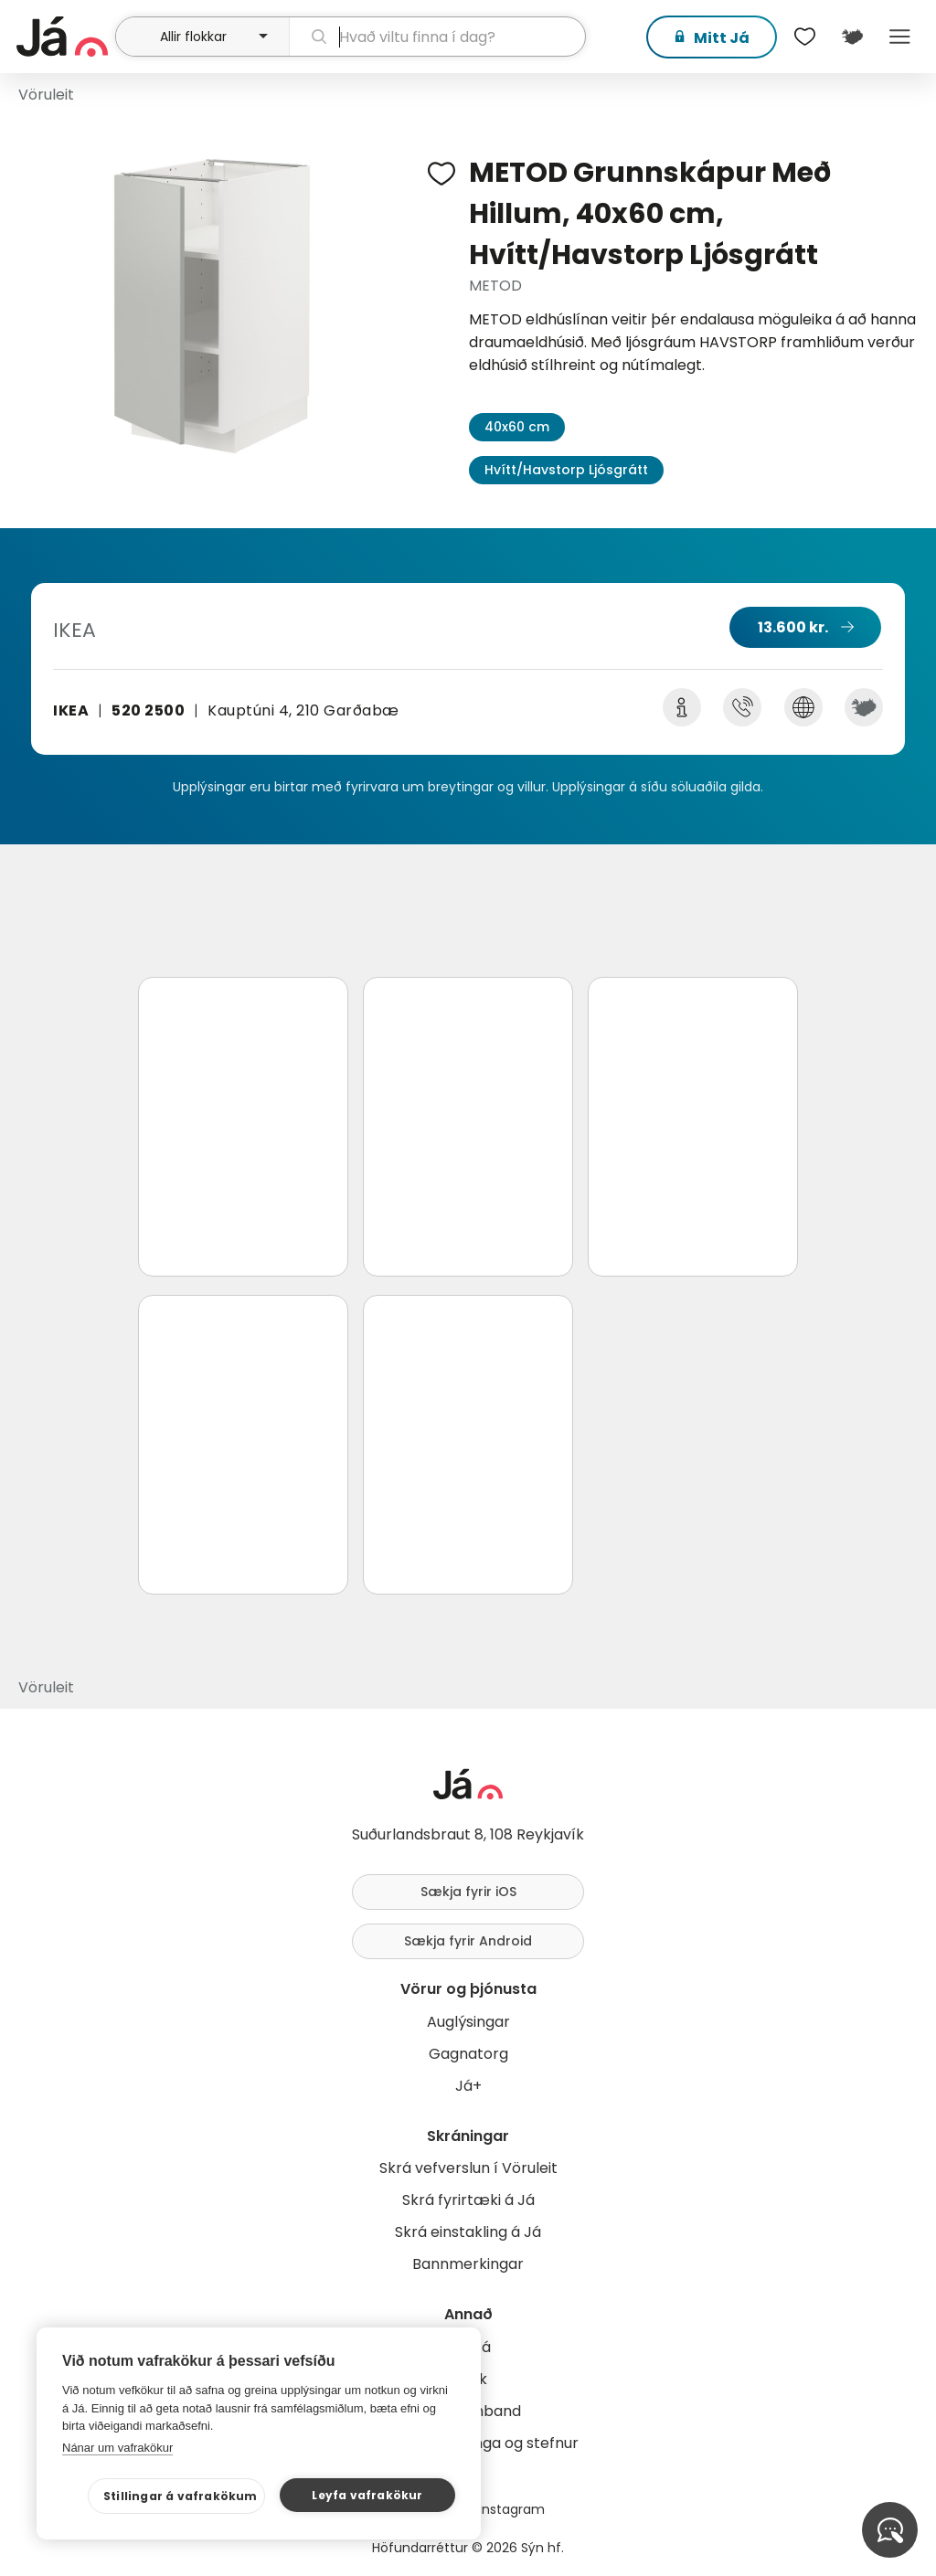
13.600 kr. (793, 627)
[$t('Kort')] (852, 36)
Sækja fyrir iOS (468, 1891)
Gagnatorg (468, 2053)
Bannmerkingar (468, 2263)
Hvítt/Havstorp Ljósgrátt (566, 470)
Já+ (468, 2085)
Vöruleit (46, 94)
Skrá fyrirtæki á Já (468, 2199)
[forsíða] (63, 36)
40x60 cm (516, 427)
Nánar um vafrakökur (117, 2447)
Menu (899, 36)
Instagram (512, 2509)
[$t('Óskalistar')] (804, 36)
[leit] (437, 36)
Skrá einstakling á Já (468, 2231)
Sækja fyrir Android (468, 1941)
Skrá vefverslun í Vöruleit (468, 2167)
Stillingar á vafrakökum (180, 2496)
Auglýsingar (468, 2021)
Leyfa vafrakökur (367, 2495)
